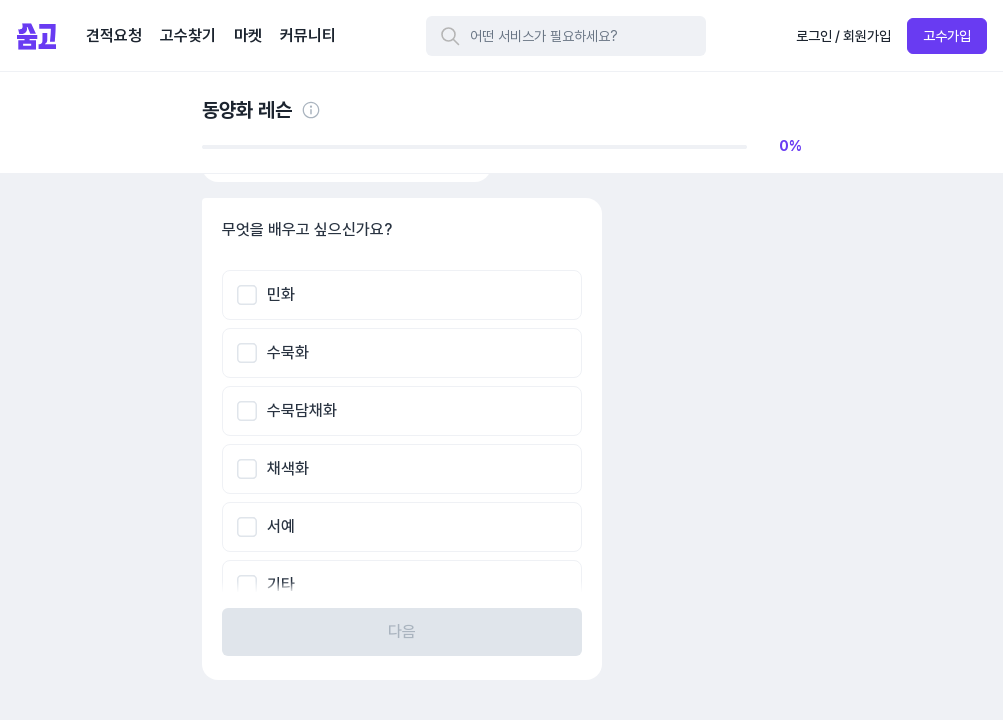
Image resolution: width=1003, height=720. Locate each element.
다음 (402, 631)
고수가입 (947, 36)
